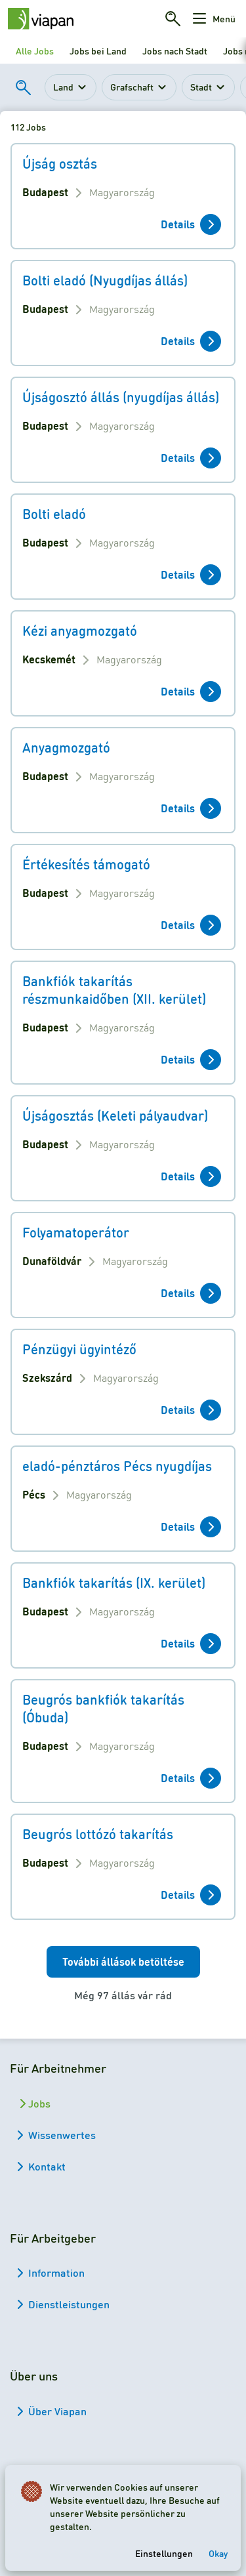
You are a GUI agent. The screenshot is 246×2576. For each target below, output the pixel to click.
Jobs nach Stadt (174, 50)
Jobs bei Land (98, 50)
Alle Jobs (35, 50)
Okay (218, 2553)
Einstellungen (164, 2553)
